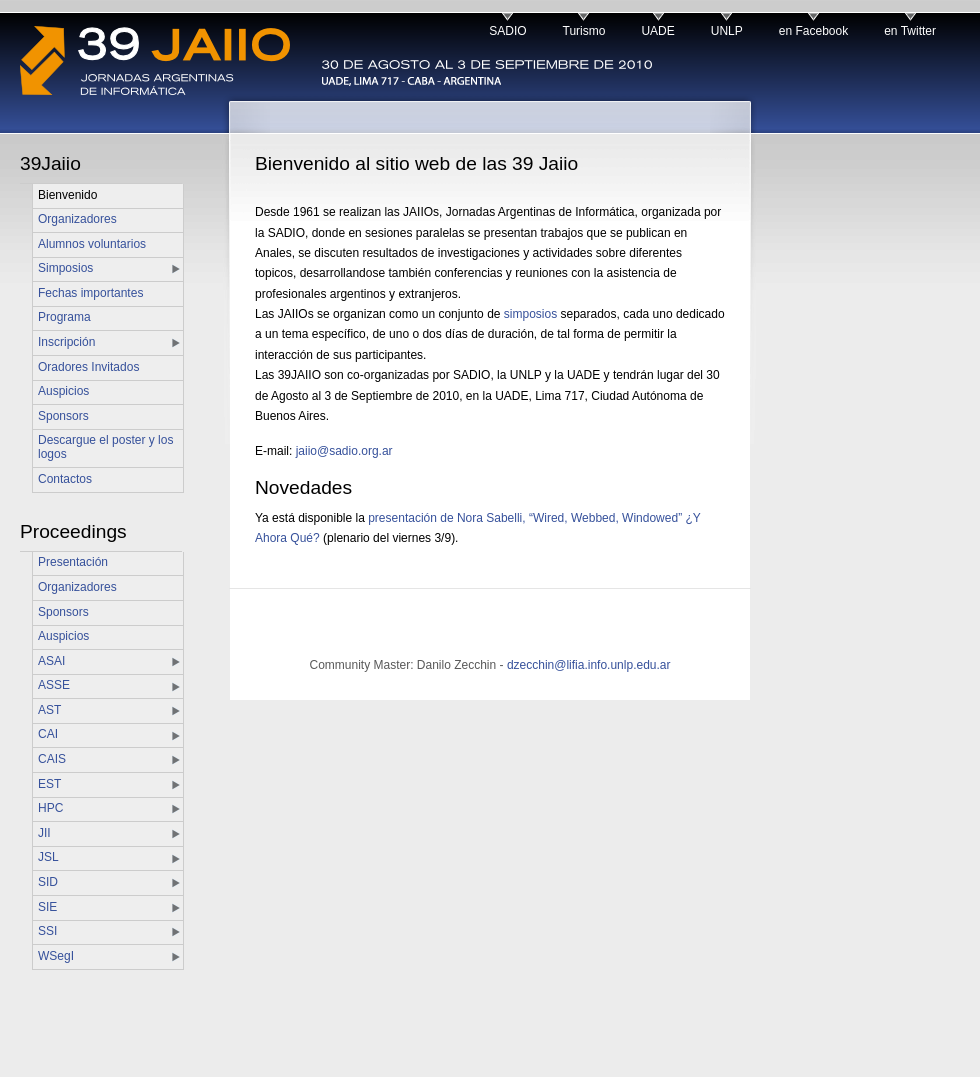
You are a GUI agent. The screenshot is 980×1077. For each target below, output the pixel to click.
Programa (64, 317)
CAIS (52, 759)
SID (48, 882)
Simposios (65, 268)
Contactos (65, 479)
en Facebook (813, 31)
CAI (48, 734)
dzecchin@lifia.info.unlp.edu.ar (589, 665)
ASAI (51, 661)
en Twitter (910, 31)
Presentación (73, 562)
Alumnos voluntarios (92, 244)
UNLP (727, 31)
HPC (50, 808)
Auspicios (63, 391)
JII (44, 833)
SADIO (507, 31)
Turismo (584, 31)
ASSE (54, 685)
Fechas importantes (90, 293)
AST (49, 710)
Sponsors (63, 416)
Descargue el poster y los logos (105, 447)
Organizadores (77, 219)
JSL (48, 857)
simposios (530, 314)
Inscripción (66, 342)
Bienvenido (67, 195)
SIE (47, 907)
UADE (657, 31)
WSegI (56, 956)
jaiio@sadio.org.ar (344, 451)
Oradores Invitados (88, 367)
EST (49, 784)
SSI (47, 931)
